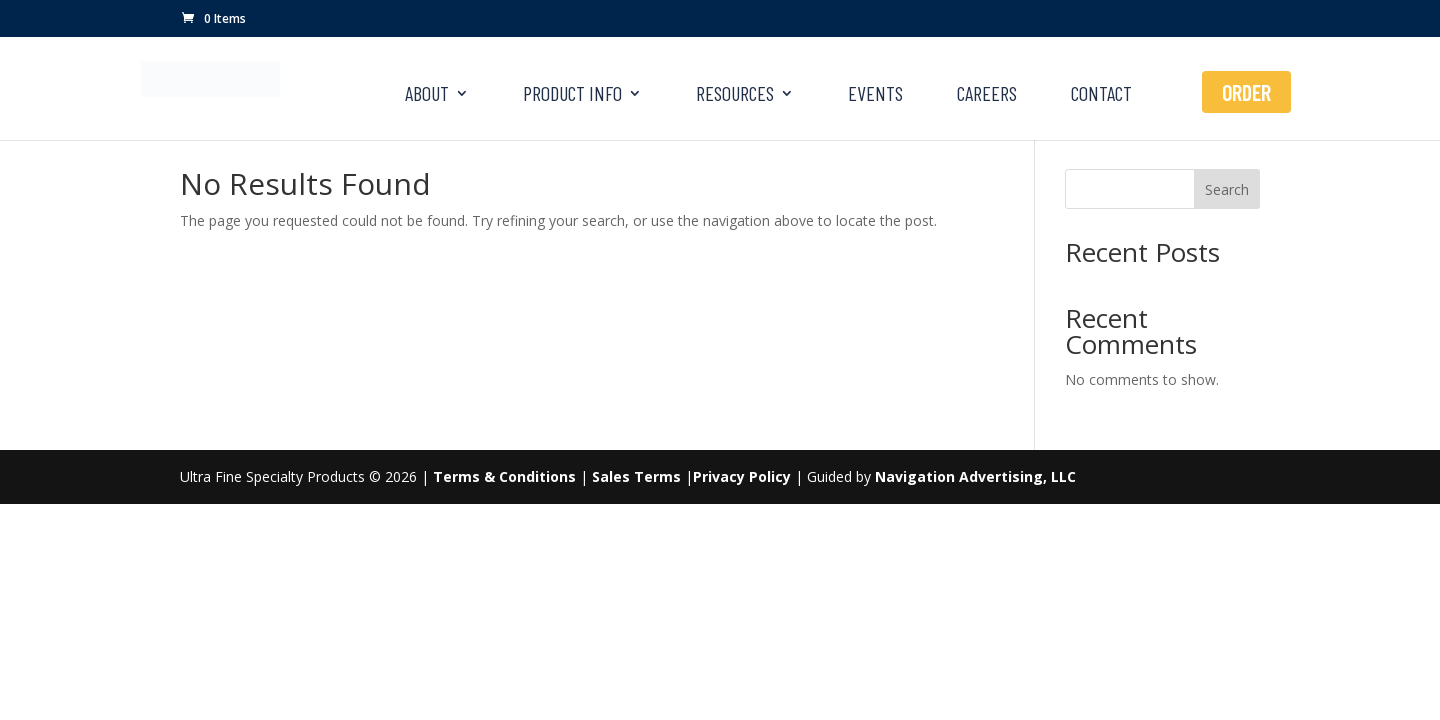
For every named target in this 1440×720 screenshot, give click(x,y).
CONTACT (1101, 95)
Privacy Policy (742, 476)
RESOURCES (735, 95)
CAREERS (987, 95)
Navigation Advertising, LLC (975, 476)
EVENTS (875, 95)
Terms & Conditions (504, 476)
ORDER (1246, 92)
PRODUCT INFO (572, 95)
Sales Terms (636, 476)
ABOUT (427, 95)
